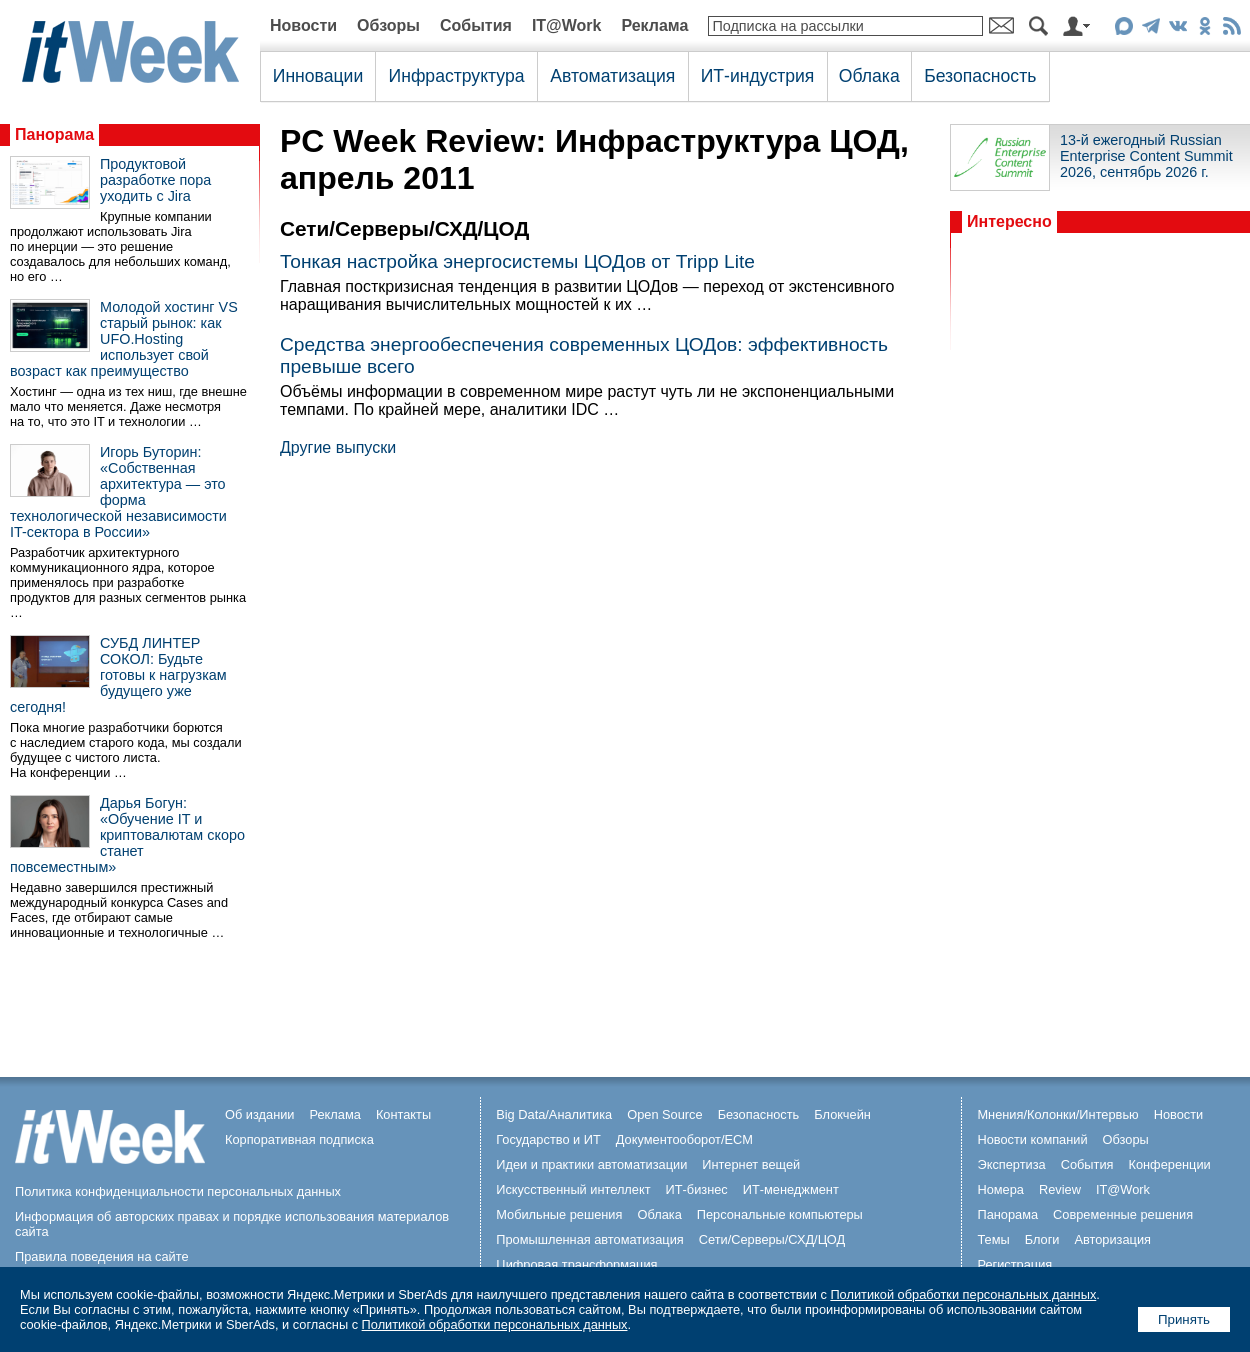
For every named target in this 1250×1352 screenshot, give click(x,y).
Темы (993, 1239)
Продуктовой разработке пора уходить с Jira (155, 180)
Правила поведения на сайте (102, 1256)
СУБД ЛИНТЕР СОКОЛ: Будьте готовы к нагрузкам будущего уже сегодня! (118, 675)
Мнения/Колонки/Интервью (1057, 1114)
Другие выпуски (338, 447)
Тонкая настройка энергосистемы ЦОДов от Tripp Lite (517, 261)
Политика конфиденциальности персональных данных (178, 1191)
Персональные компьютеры (780, 1214)
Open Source (664, 1114)
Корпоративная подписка (299, 1139)
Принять (1184, 1319)
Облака (869, 76)
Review (1060, 1189)
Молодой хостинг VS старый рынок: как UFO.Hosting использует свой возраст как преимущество (124, 339)
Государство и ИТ (548, 1139)
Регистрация (1014, 1264)
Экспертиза (1011, 1164)
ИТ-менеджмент (791, 1189)
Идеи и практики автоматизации (591, 1164)
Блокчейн (842, 1114)
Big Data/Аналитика (554, 1114)
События (476, 25)
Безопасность (980, 76)
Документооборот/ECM (684, 1139)
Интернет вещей (751, 1164)
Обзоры (388, 25)
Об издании (260, 1114)
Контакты (403, 1114)
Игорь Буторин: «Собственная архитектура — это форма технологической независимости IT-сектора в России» (118, 492)
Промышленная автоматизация (590, 1239)
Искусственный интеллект (573, 1189)
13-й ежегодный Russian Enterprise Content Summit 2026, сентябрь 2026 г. (1146, 156)
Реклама (654, 25)
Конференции (1169, 1164)
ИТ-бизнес (697, 1189)
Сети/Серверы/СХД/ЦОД (772, 1239)
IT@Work (567, 25)
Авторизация (1112, 1239)
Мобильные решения (559, 1214)
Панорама (54, 134)
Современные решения (1123, 1214)
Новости (303, 25)
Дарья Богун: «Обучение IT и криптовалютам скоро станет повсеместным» (127, 835)
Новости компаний (1032, 1139)
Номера (1000, 1189)
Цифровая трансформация (576, 1264)
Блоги (1042, 1239)
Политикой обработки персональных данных (963, 1294)
